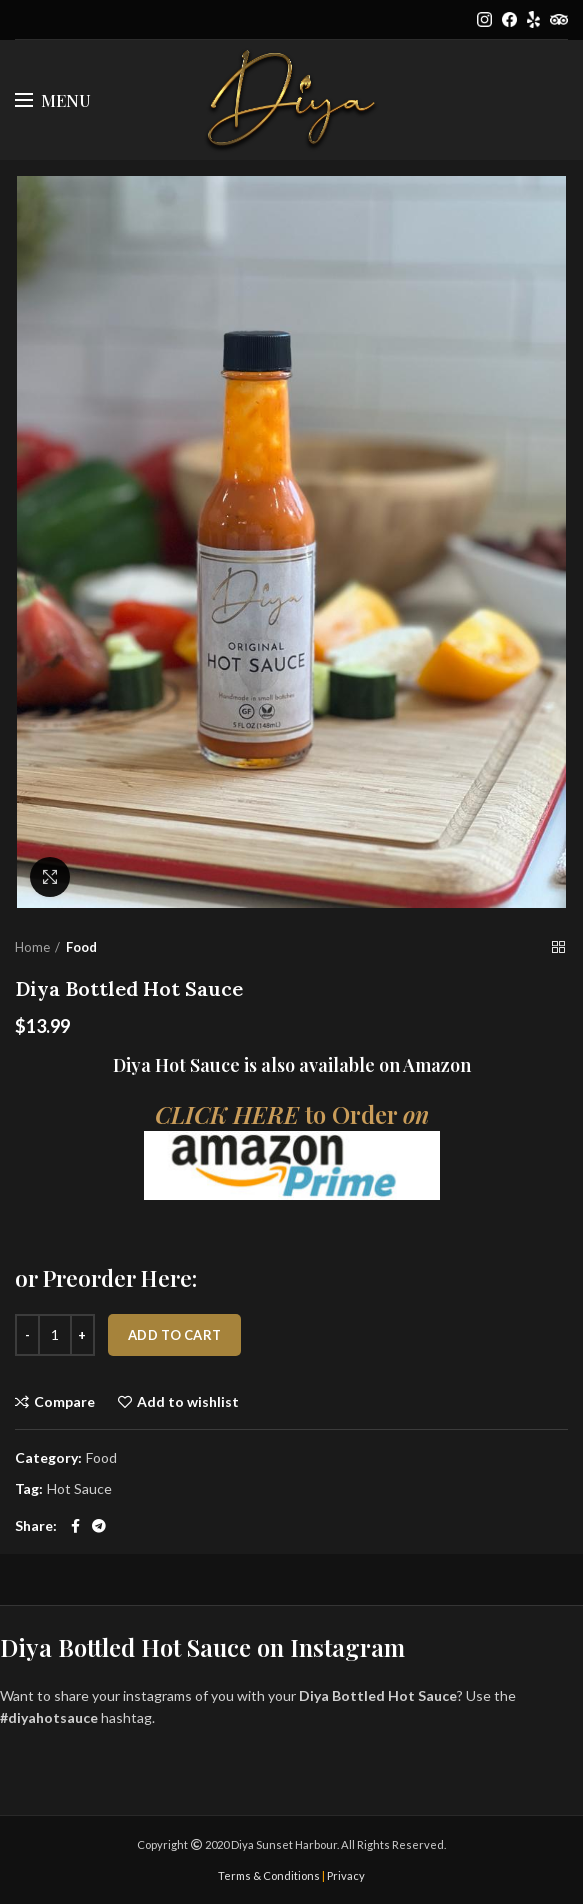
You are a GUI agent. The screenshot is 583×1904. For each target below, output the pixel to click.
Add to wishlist (188, 1402)
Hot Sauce (79, 1489)
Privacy (346, 1875)
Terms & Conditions (269, 1875)
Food (81, 947)
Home (32, 947)
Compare (64, 1402)
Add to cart (174, 1335)
